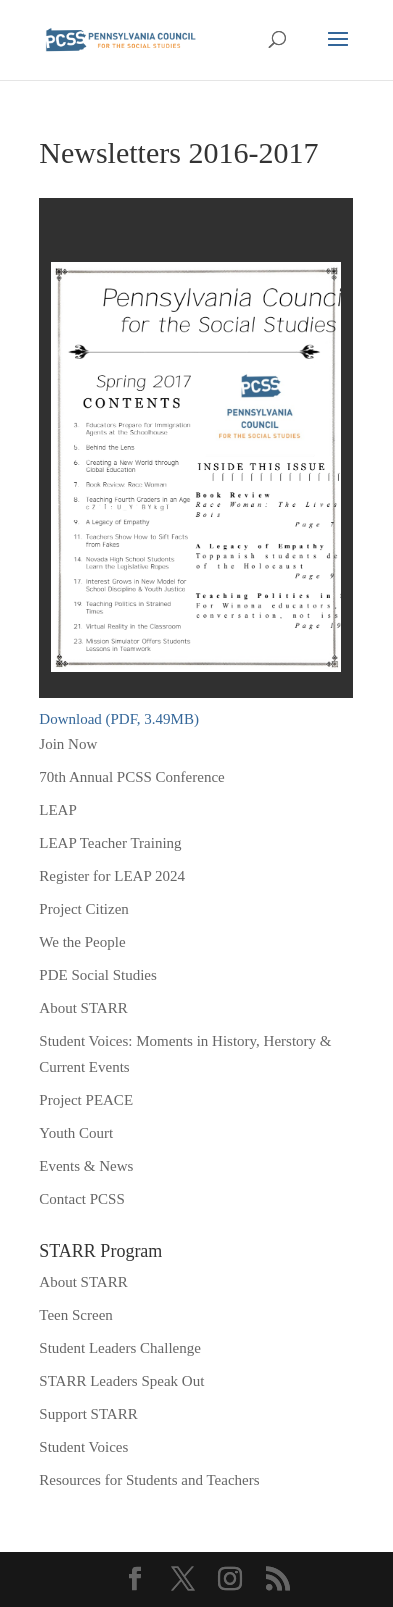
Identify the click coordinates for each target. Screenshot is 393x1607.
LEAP (58, 810)
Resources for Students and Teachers (149, 1480)
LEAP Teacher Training (110, 843)
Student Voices (83, 1447)
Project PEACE (86, 1100)
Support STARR (88, 1414)
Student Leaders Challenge (120, 1348)
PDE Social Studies (98, 975)
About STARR (83, 1008)
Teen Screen (76, 1315)
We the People (82, 942)
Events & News (86, 1166)
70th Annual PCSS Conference (131, 777)
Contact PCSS (81, 1199)
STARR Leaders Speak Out (121, 1381)
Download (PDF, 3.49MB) (119, 719)
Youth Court (76, 1133)
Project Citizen (84, 909)
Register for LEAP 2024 (112, 876)
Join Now (68, 744)
